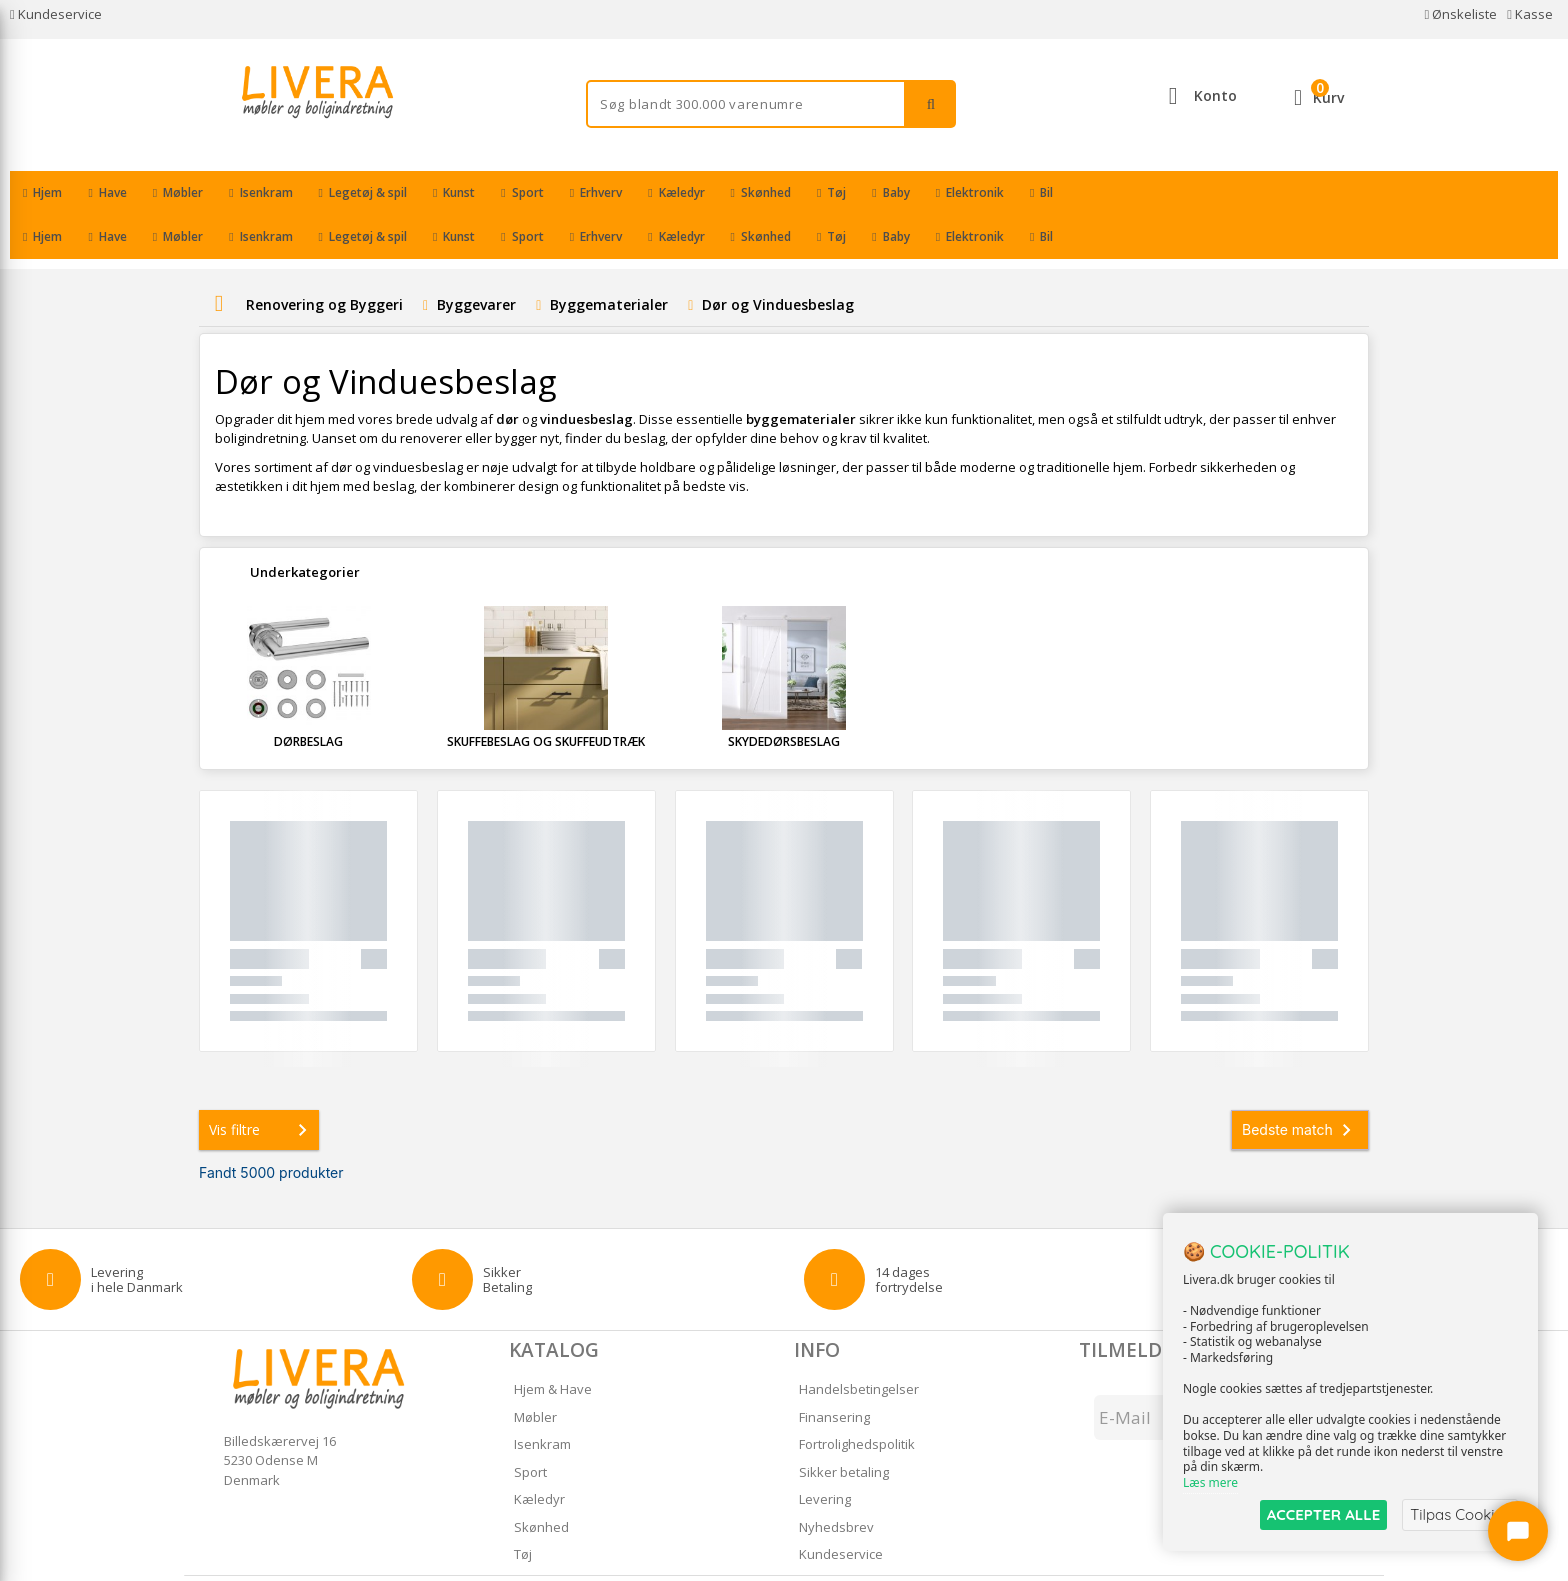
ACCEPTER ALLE (1323, 1514)
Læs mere (1210, 1482)
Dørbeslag (308, 697)
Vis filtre (262, 1086)
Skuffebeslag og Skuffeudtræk (546, 697)
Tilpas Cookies (1460, 1514)
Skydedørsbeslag (784, 697)
